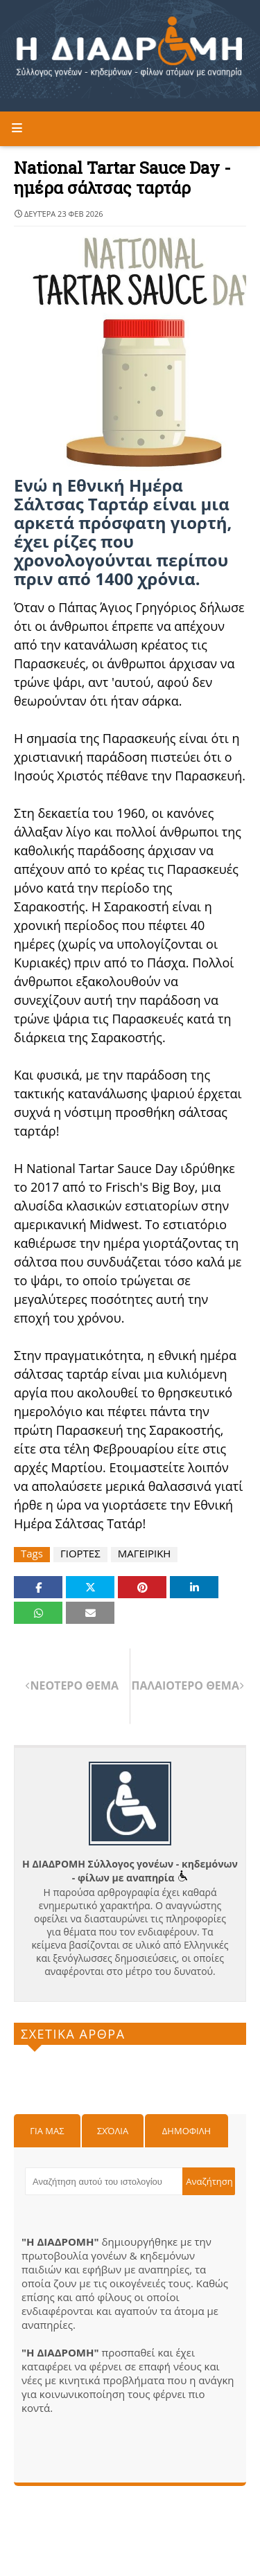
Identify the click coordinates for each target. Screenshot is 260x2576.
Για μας (47, 2131)
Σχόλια (112, 2131)
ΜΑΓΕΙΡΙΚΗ (144, 1553)
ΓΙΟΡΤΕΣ (80, 1553)
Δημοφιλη (186, 2131)
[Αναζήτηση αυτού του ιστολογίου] (103, 2181)
